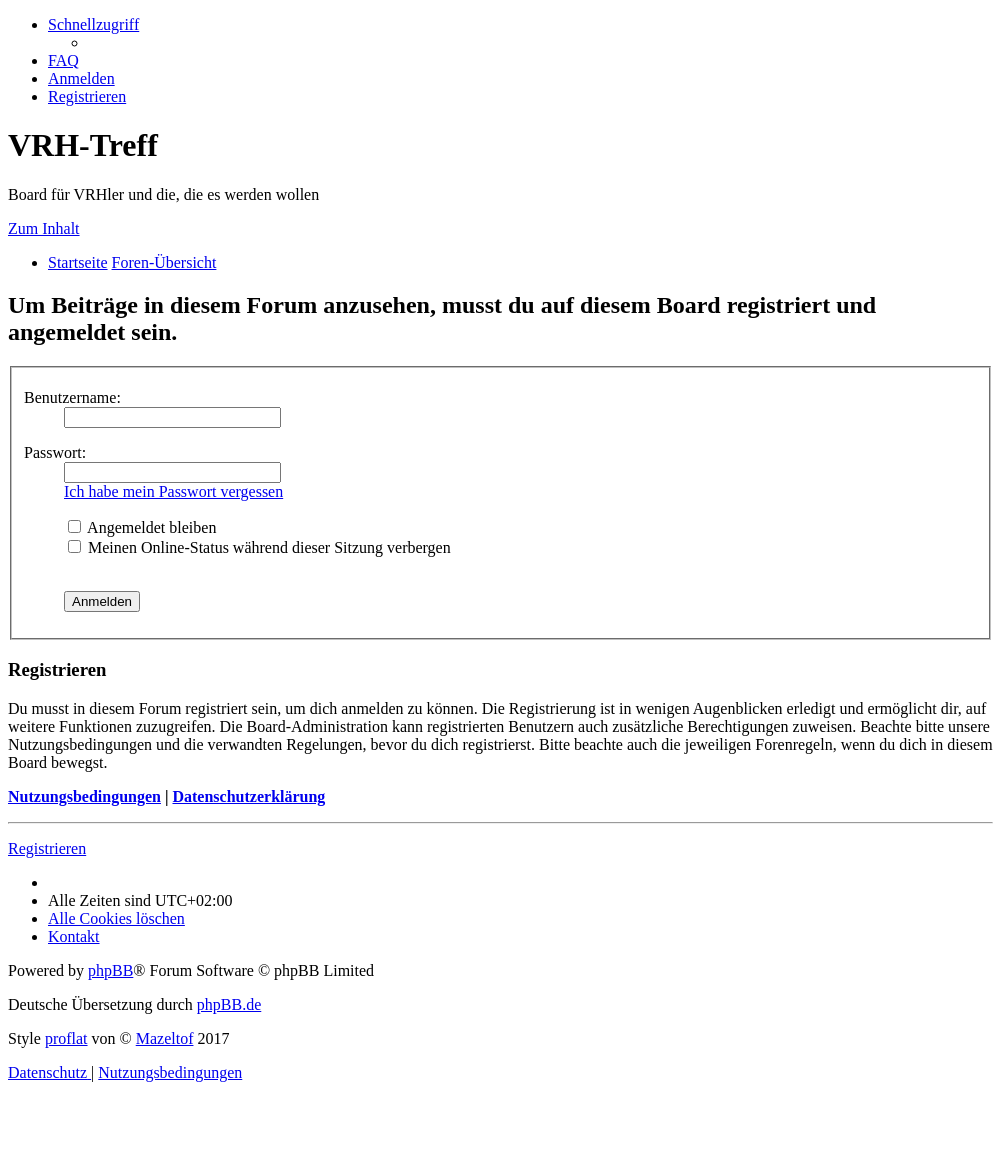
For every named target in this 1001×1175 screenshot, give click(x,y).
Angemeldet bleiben (142, 527)
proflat (66, 1038)
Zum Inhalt (44, 228)
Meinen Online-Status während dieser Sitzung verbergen (259, 547)
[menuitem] (63, 60)
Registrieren (47, 848)
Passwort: (55, 452)
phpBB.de (229, 1004)
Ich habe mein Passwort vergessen (173, 491)
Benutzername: (72, 397)
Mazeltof (165, 1038)
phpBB (110, 970)
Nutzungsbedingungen (84, 796)
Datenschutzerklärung (248, 796)
